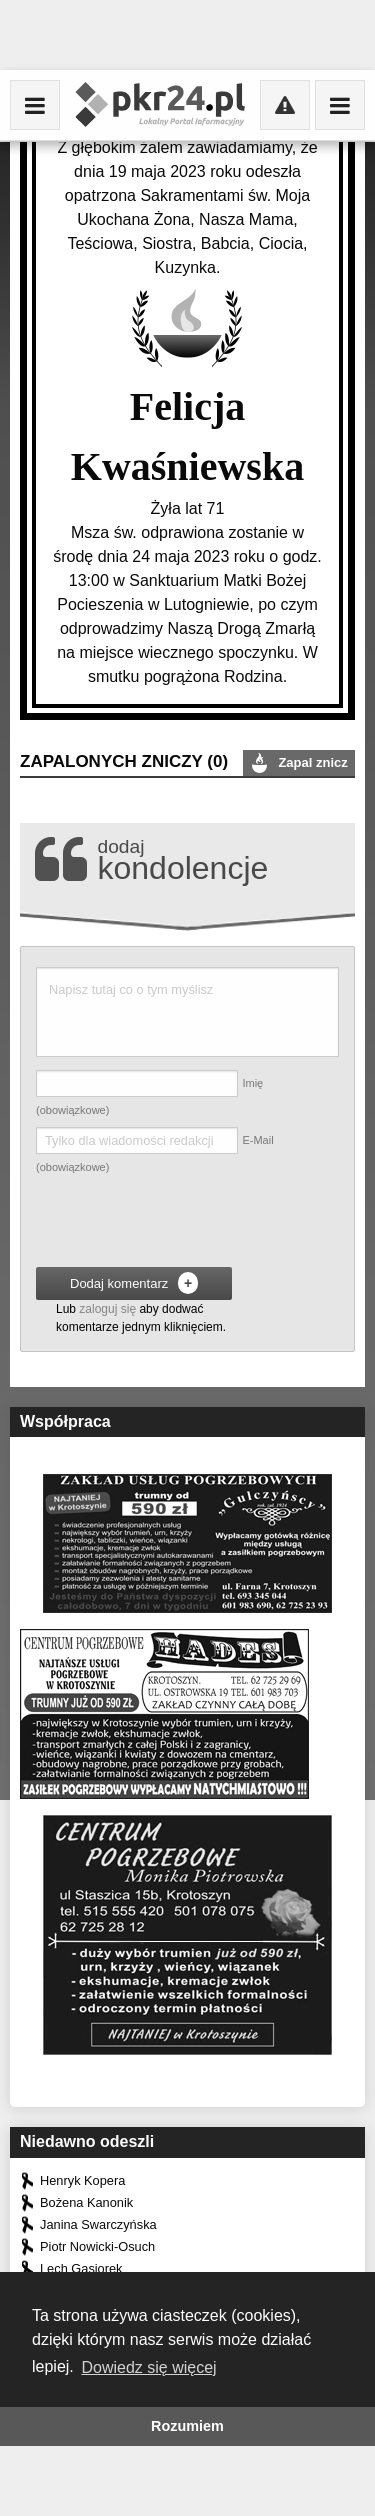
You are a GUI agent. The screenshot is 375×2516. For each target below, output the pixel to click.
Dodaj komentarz (134, 1283)
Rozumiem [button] (187, 2426)
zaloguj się (107, 1309)
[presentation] (188, 1224)
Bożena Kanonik (86, 2202)
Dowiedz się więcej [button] (148, 2367)
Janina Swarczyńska (98, 2224)
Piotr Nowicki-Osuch (97, 2246)
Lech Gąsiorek (81, 2268)
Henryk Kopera (82, 2180)
